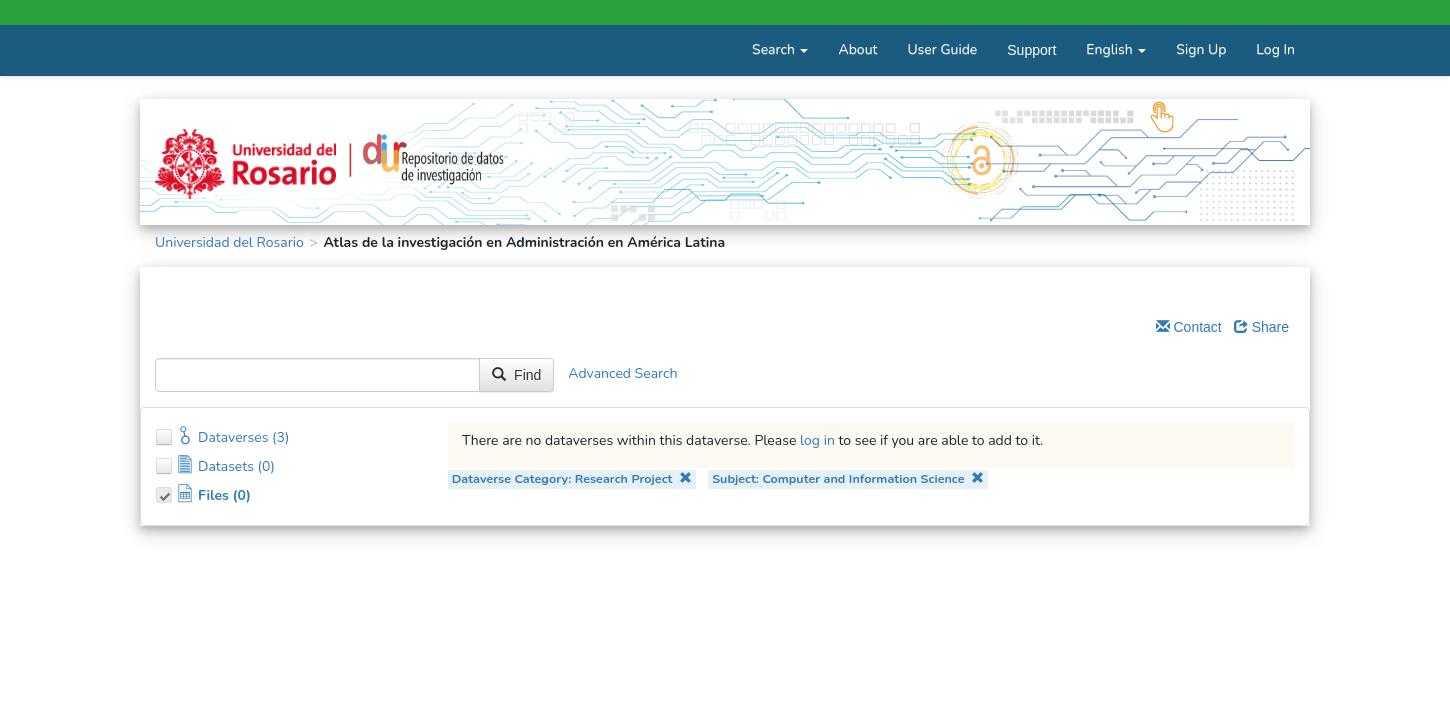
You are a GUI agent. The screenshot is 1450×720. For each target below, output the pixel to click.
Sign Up (1201, 49)
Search (780, 49)
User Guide (942, 49)
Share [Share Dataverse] (1261, 327)
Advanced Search (622, 373)
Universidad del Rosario (229, 242)
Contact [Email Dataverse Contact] (1189, 327)
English (1116, 49)
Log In (1275, 49)
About (857, 49)
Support (1031, 50)
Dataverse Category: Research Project (572, 478)
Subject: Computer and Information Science (848, 478)
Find (516, 375)
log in (817, 440)
